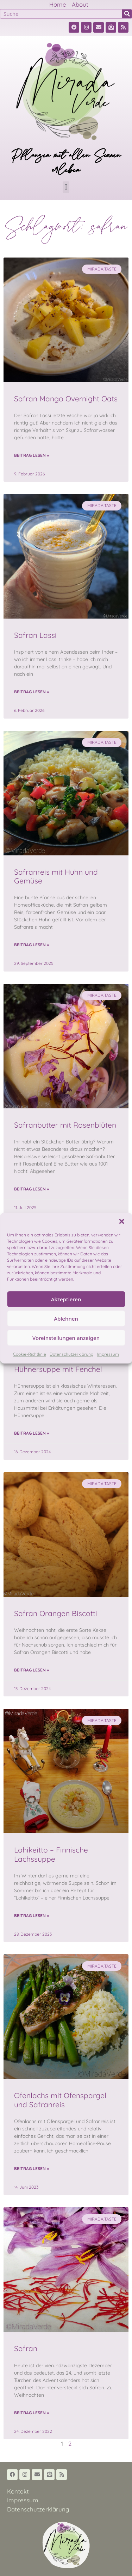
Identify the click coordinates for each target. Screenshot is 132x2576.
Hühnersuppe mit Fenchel (58, 1369)
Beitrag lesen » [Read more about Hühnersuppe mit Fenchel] (31, 1433)
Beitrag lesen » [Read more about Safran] (31, 2412)
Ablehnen (66, 1318)
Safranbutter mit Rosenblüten (65, 1124)
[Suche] (127, 13)
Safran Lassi (35, 635)
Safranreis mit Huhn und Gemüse (56, 876)
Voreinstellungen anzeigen (66, 1337)
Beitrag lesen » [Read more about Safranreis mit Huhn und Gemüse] (31, 944)
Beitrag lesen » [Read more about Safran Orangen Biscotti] (31, 1670)
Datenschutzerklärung (71, 1354)
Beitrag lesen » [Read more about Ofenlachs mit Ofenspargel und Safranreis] (31, 2168)
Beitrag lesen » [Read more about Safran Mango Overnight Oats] (31, 455)
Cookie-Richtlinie (29, 1354)
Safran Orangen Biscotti (55, 1613)
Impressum (108, 1354)
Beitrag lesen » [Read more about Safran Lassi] (31, 691)
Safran (25, 2348)
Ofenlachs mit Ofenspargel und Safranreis (60, 2100)
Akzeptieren (66, 1299)
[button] (121, 1221)
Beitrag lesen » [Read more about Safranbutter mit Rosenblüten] (31, 1189)
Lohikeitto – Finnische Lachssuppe (51, 1854)
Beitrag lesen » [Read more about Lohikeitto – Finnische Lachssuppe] (31, 1915)
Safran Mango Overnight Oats (66, 398)
